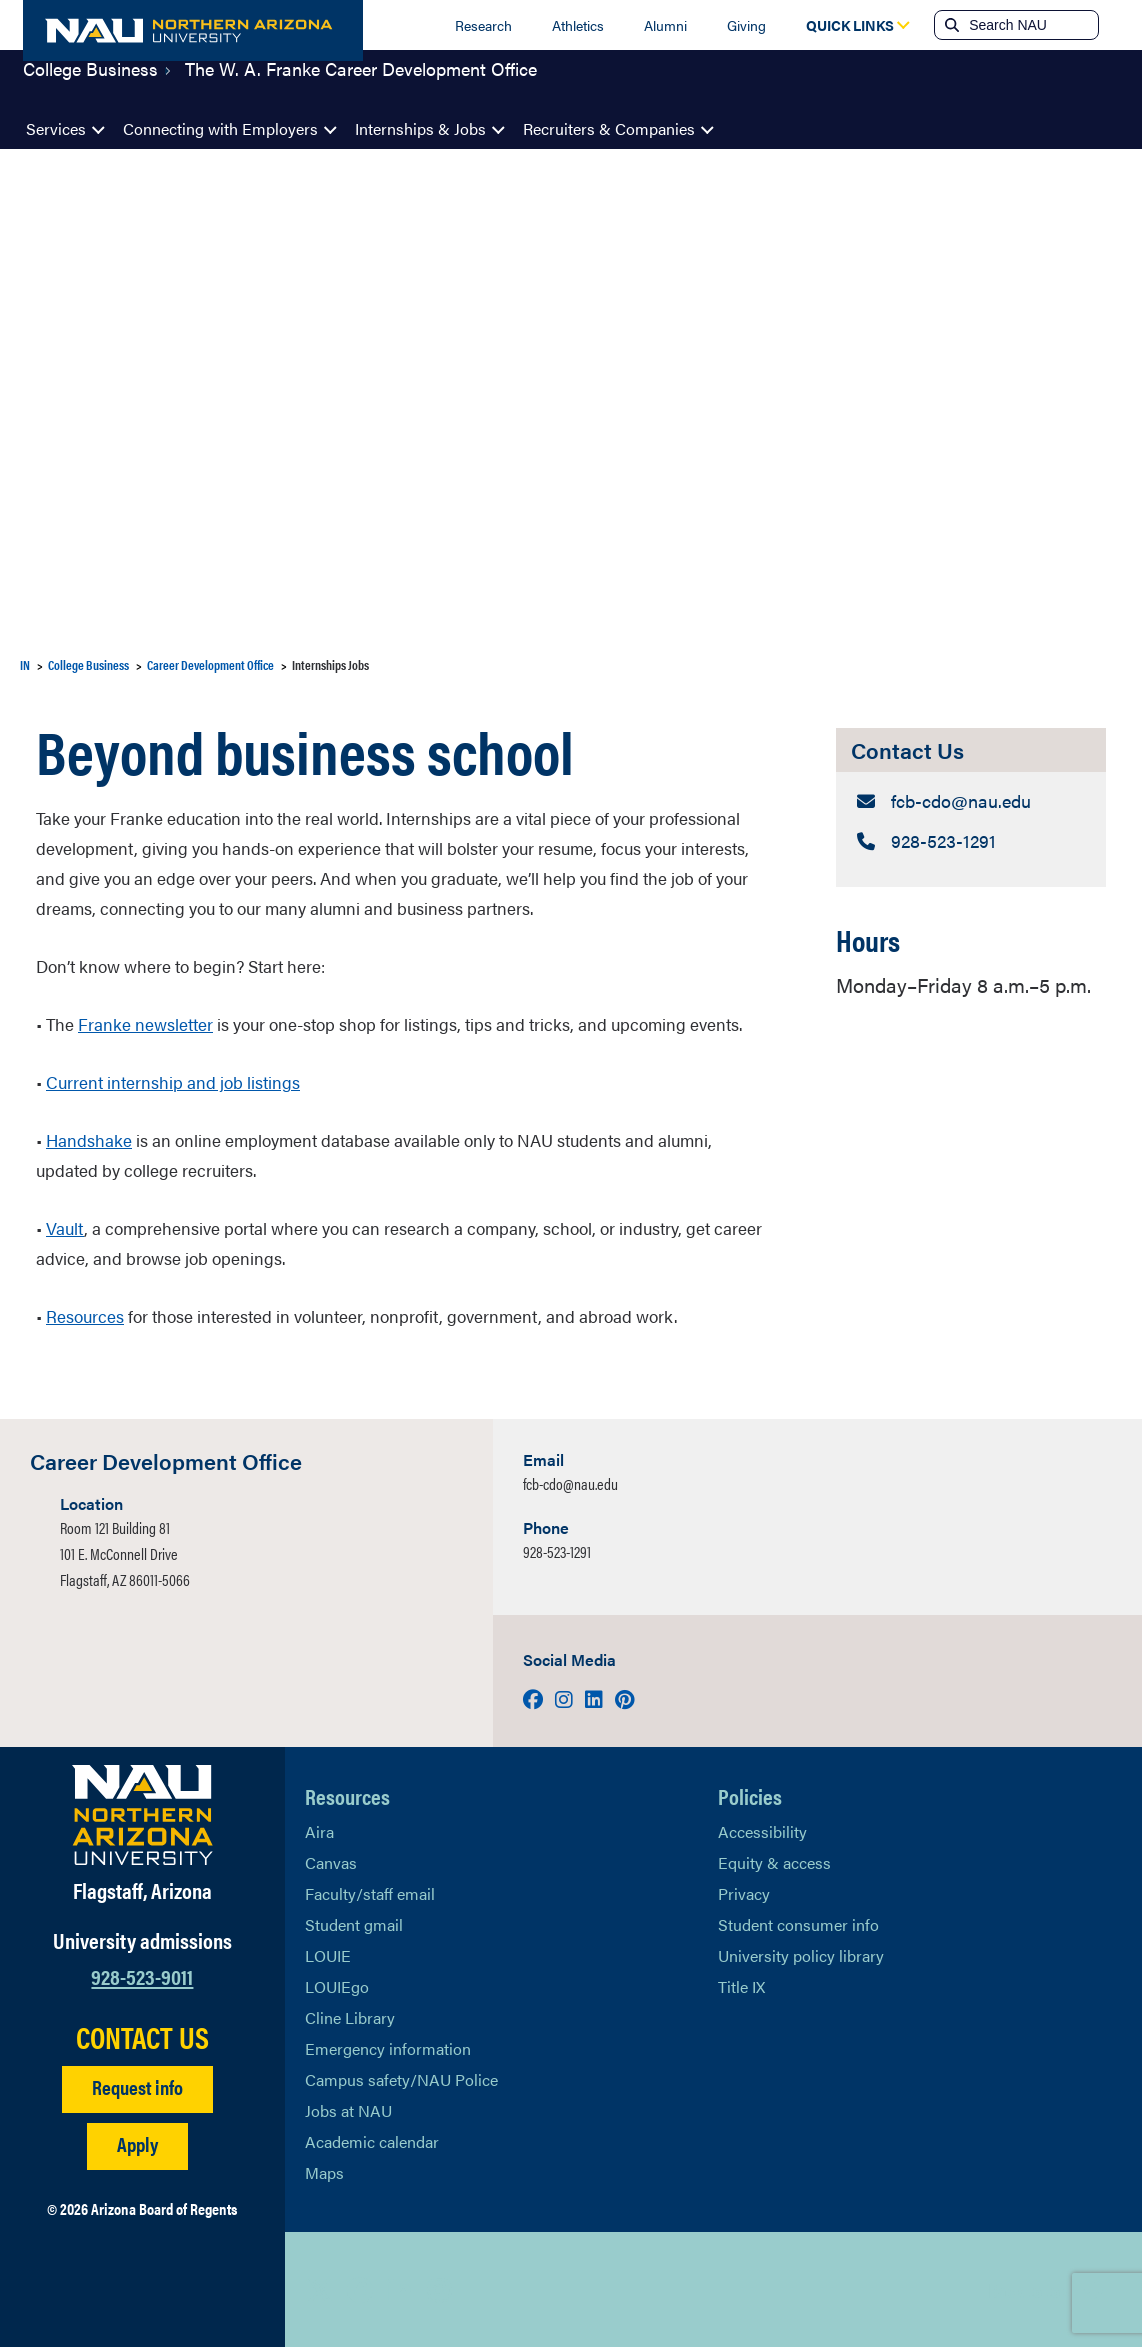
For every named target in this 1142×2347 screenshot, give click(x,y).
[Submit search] (950, 25)
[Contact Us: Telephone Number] (971, 845)
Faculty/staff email (370, 1893)
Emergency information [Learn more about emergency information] (388, 2048)
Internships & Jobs (420, 128)
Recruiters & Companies (609, 128)
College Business (90, 84)
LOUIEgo (337, 1986)
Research (483, 25)
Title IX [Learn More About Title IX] (741, 1986)
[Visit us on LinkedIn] (596, 1698)
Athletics (578, 25)
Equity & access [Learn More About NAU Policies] (774, 1862)
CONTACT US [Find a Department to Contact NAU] (142, 2037)
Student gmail (354, 1924)
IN (25, 664)
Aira (319, 1831)
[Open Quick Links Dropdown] (850, 25)
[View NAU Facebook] (360, 2290)
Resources (85, 1316)
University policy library (801, 1955)
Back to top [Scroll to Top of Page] (1028, 2289)
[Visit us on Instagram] (566, 1698)
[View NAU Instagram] (440, 2290)
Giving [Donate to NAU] (746, 25)
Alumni (665, 25)
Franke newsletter (145, 1024)
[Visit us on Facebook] (535, 1698)
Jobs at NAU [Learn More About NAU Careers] (348, 2110)
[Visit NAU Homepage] (142, 1815)
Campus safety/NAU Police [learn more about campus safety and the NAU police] (401, 2079)
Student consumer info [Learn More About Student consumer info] (798, 1924)
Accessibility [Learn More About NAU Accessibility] (762, 1831)
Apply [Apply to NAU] (137, 2143)
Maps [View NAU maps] (324, 2172)
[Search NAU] (1031, 25)
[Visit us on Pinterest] (624, 1698)
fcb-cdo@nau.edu (570, 1483)
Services (56, 128)
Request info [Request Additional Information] (137, 2086)
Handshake (89, 1140)
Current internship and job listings (173, 1082)
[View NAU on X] (320, 2290)
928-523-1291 (557, 1551)
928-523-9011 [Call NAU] (142, 1975)
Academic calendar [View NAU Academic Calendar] (372, 2141)
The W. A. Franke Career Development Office (361, 84)
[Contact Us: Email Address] (971, 802)
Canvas (331, 1862)
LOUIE (328, 1955)
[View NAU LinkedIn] (400, 2290)
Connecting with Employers (220, 128)
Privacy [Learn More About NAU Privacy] (744, 1893)
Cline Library (350, 2017)
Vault (65, 1228)
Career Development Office (210, 664)
